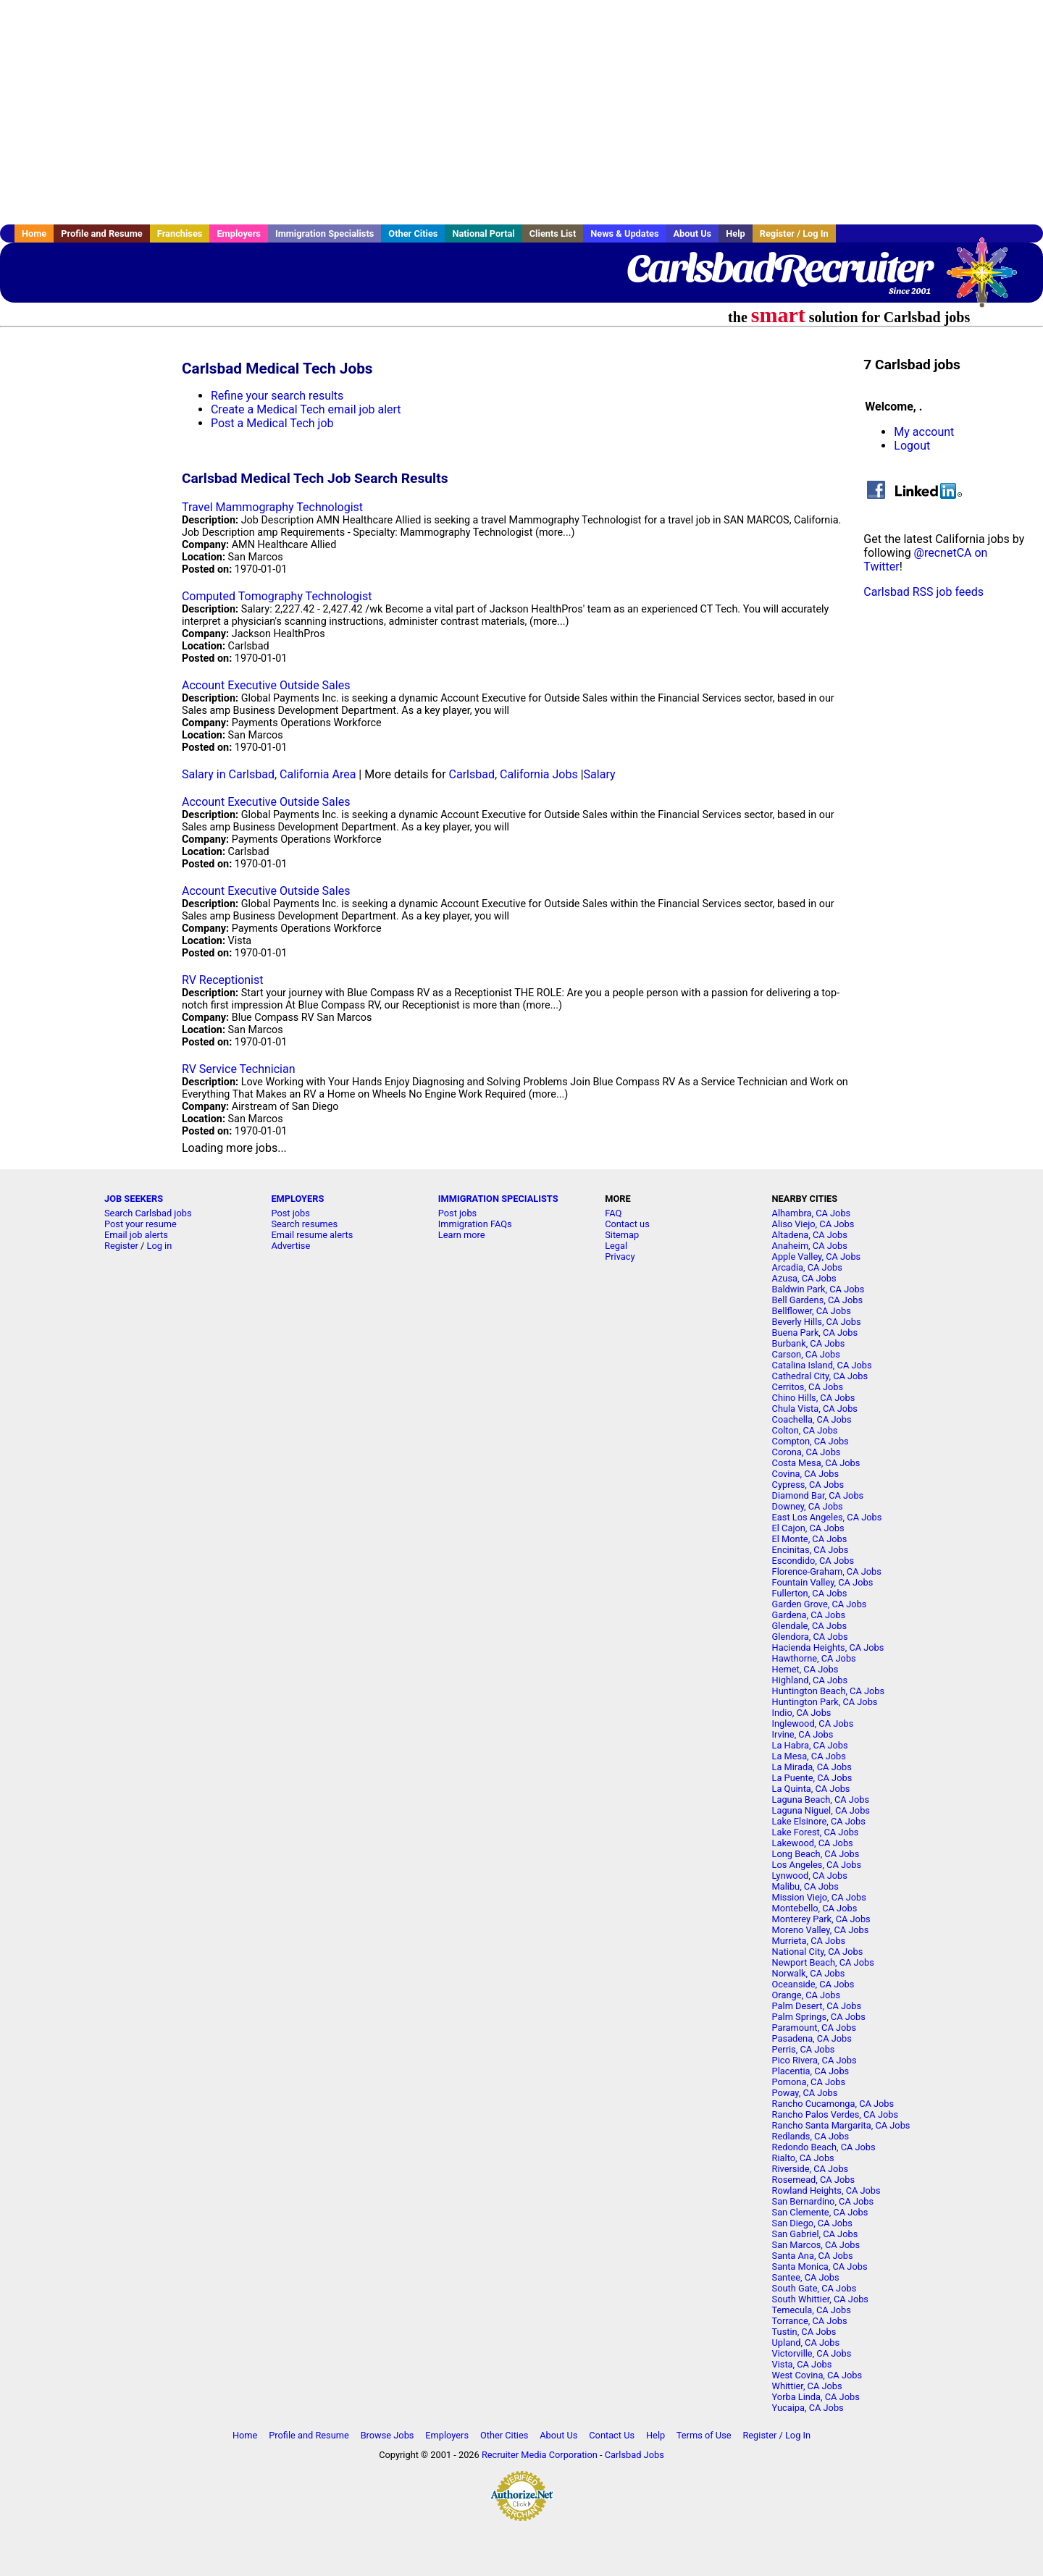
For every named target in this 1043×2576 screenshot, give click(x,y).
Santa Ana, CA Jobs (812, 2255)
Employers (239, 233)
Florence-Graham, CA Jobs (826, 1571)
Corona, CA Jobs (806, 1452)
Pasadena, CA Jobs (812, 2038)
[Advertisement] (521, 112)
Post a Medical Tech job (272, 423)
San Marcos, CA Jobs (816, 2244)
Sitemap (622, 1234)
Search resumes (304, 1223)
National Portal (483, 233)
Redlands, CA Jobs (811, 2136)
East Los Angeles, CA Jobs (827, 1517)
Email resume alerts (312, 1234)
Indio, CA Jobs (802, 1712)
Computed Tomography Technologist (277, 596)
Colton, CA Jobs (805, 1430)
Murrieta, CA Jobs (809, 1940)
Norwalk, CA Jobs (808, 1973)
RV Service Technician (239, 1069)
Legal (616, 1245)
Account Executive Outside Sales (266, 685)
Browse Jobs (387, 2435)
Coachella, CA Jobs (812, 1419)
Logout (912, 446)
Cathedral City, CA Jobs (820, 1376)
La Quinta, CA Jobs (811, 1788)
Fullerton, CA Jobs (809, 1593)
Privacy (619, 1256)
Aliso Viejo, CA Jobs (813, 1223)
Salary (600, 774)
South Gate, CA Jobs (814, 2288)
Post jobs (290, 1213)
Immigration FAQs (475, 1223)
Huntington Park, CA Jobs (825, 1701)
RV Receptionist (223, 980)
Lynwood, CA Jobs (809, 1875)
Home (34, 233)
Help (735, 233)
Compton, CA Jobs (810, 1441)
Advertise (290, 1245)
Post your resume (140, 1223)
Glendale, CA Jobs (809, 1625)
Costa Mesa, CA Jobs (816, 1462)
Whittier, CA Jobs (807, 2386)
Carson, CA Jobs (806, 1354)
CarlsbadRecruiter (779, 268)
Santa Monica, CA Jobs (820, 2266)
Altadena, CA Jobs (809, 1234)
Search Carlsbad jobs (148, 1213)
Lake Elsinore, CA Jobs (819, 1821)
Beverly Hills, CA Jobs (816, 1321)
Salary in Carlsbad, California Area (269, 774)
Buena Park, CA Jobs (815, 1332)
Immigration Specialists (324, 233)
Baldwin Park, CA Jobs (818, 1289)
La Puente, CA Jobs (812, 1777)
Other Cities (412, 233)
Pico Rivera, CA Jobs (814, 2060)
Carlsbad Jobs (634, 2454)
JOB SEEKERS (133, 1198)
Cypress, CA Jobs (808, 1484)
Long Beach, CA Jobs (816, 1853)
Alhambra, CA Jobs (811, 1213)
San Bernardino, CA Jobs (823, 2201)
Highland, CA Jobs (810, 1680)
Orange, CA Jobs (806, 1995)
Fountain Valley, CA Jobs (823, 1582)
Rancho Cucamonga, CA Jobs (833, 2103)
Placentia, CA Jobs (811, 2071)
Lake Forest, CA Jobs (815, 1832)
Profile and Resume (102, 233)
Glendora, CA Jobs (810, 1636)
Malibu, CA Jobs (805, 1886)
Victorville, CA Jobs (812, 2353)
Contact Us (611, 2435)
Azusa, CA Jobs (804, 1278)
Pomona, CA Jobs (809, 2081)
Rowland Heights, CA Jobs (826, 2190)
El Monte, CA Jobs (809, 1538)
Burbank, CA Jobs (808, 1343)
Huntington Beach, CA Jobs (828, 1690)
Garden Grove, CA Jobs (819, 1604)
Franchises (180, 233)
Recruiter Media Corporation (540, 2454)
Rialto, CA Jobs (803, 2157)
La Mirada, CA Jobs (812, 1766)
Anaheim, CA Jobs (809, 1245)
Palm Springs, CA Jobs (819, 2016)
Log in (159, 1245)
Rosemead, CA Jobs (813, 2179)
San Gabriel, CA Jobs (815, 2233)
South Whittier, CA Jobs (820, 2299)
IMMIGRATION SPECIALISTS (498, 1198)
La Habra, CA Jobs (810, 1745)
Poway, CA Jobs (805, 2092)
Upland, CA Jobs (806, 2342)
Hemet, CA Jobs (805, 1669)
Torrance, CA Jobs (809, 2320)
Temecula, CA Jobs (811, 2309)
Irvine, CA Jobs (803, 1734)
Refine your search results (277, 396)
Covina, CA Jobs (805, 1473)
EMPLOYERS (297, 1198)
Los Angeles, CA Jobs (817, 1864)
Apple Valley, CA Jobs (816, 1256)
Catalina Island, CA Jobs (822, 1365)
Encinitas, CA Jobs (810, 1549)
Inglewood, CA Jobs (813, 1723)
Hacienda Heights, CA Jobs (828, 1647)
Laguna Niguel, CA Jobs (821, 1810)
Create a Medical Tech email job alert (306, 409)
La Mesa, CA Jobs (809, 1756)
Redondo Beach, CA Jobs (824, 2147)
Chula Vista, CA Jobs (815, 1408)
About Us (692, 233)
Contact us (627, 1223)
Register (121, 1245)
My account (924, 432)
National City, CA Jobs (817, 1951)
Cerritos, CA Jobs (808, 1386)
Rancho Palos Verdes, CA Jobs (835, 2114)
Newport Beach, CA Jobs (823, 1962)
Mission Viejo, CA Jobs (819, 1897)
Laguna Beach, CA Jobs (820, 1799)
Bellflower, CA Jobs (811, 1310)
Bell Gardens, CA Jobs (817, 1300)
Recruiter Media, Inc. (989, 279)
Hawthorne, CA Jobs (814, 1658)
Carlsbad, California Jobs (513, 774)
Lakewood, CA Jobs (812, 1843)
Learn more (461, 1234)
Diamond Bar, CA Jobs (818, 1495)
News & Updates (624, 233)
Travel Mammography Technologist (272, 507)
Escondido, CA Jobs (813, 1560)
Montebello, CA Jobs (815, 1908)
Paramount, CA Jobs (814, 2027)
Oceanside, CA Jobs (813, 1984)
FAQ (613, 1213)
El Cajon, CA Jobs (808, 1528)
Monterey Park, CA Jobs (821, 1919)
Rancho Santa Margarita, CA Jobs (841, 2125)
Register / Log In (794, 233)
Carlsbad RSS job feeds (923, 592)
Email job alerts (136, 1234)
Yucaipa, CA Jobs (808, 2407)
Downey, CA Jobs (807, 1506)
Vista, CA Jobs (802, 2364)
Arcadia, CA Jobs (807, 1267)
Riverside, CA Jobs (810, 2168)
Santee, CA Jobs (805, 2277)
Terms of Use (704, 2435)
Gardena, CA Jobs (809, 1614)
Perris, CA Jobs (803, 2049)
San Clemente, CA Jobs (820, 2212)
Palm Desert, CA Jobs (817, 2005)
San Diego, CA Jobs (812, 2223)
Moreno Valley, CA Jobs (820, 1929)
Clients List (553, 233)
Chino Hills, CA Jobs (813, 1397)
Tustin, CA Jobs (804, 2331)
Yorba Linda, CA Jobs (816, 2396)
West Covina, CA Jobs (817, 2375)
